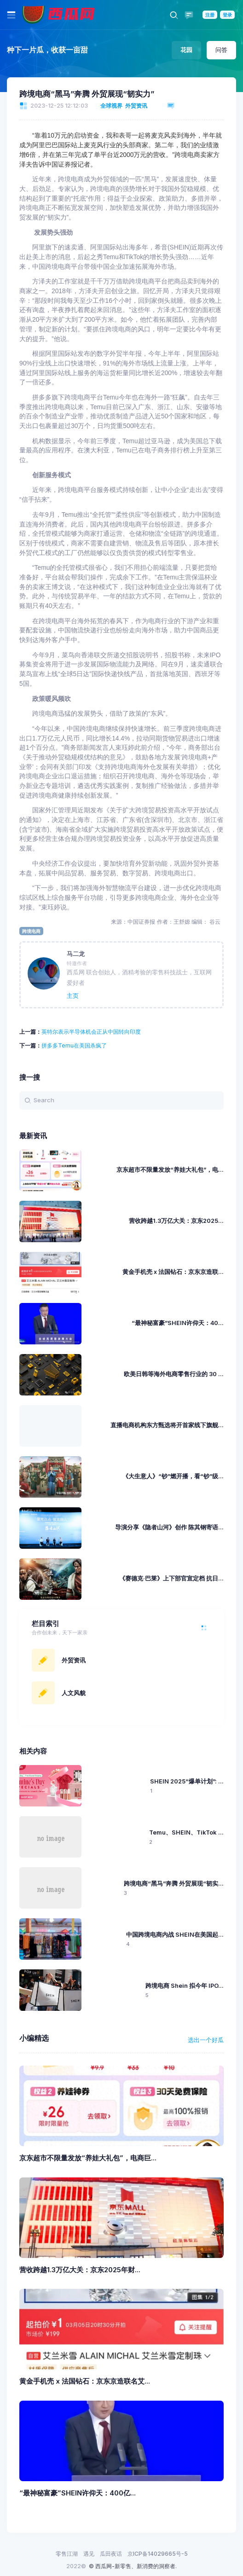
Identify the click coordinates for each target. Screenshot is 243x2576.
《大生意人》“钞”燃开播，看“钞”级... (173, 1476)
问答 (221, 49)
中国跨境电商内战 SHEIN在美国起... (175, 1934)
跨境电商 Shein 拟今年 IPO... (184, 1985)
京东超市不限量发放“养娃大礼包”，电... (170, 1169)
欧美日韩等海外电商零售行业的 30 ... (174, 1374)
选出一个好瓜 (206, 2040)
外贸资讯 (136, 105)
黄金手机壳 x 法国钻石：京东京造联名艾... (84, 2381)
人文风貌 (74, 1693)
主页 (73, 995)
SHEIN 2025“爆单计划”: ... (187, 1781)
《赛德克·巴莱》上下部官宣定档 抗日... (171, 1578)
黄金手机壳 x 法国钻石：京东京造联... (173, 1271)
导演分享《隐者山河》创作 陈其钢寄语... (169, 1527)
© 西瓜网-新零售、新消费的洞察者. (133, 2566)
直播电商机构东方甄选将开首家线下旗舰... (167, 1425)
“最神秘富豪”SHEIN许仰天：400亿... (77, 2493)
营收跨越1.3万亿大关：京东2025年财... (79, 2269)
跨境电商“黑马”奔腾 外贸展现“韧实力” (87, 93)
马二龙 (76, 953)
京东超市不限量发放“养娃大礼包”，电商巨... (87, 2157)
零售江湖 (67, 2553)
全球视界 (111, 105)
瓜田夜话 (111, 2553)
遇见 (88, 2553)
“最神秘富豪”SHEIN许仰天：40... (178, 1323)
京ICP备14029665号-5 (157, 2553)
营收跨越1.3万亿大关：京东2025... (176, 1220)
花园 (186, 49)
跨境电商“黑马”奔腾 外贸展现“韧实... (174, 1883)
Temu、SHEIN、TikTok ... (186, 1832)
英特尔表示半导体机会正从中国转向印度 (91, 1031)
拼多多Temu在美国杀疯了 (74, 1045)
